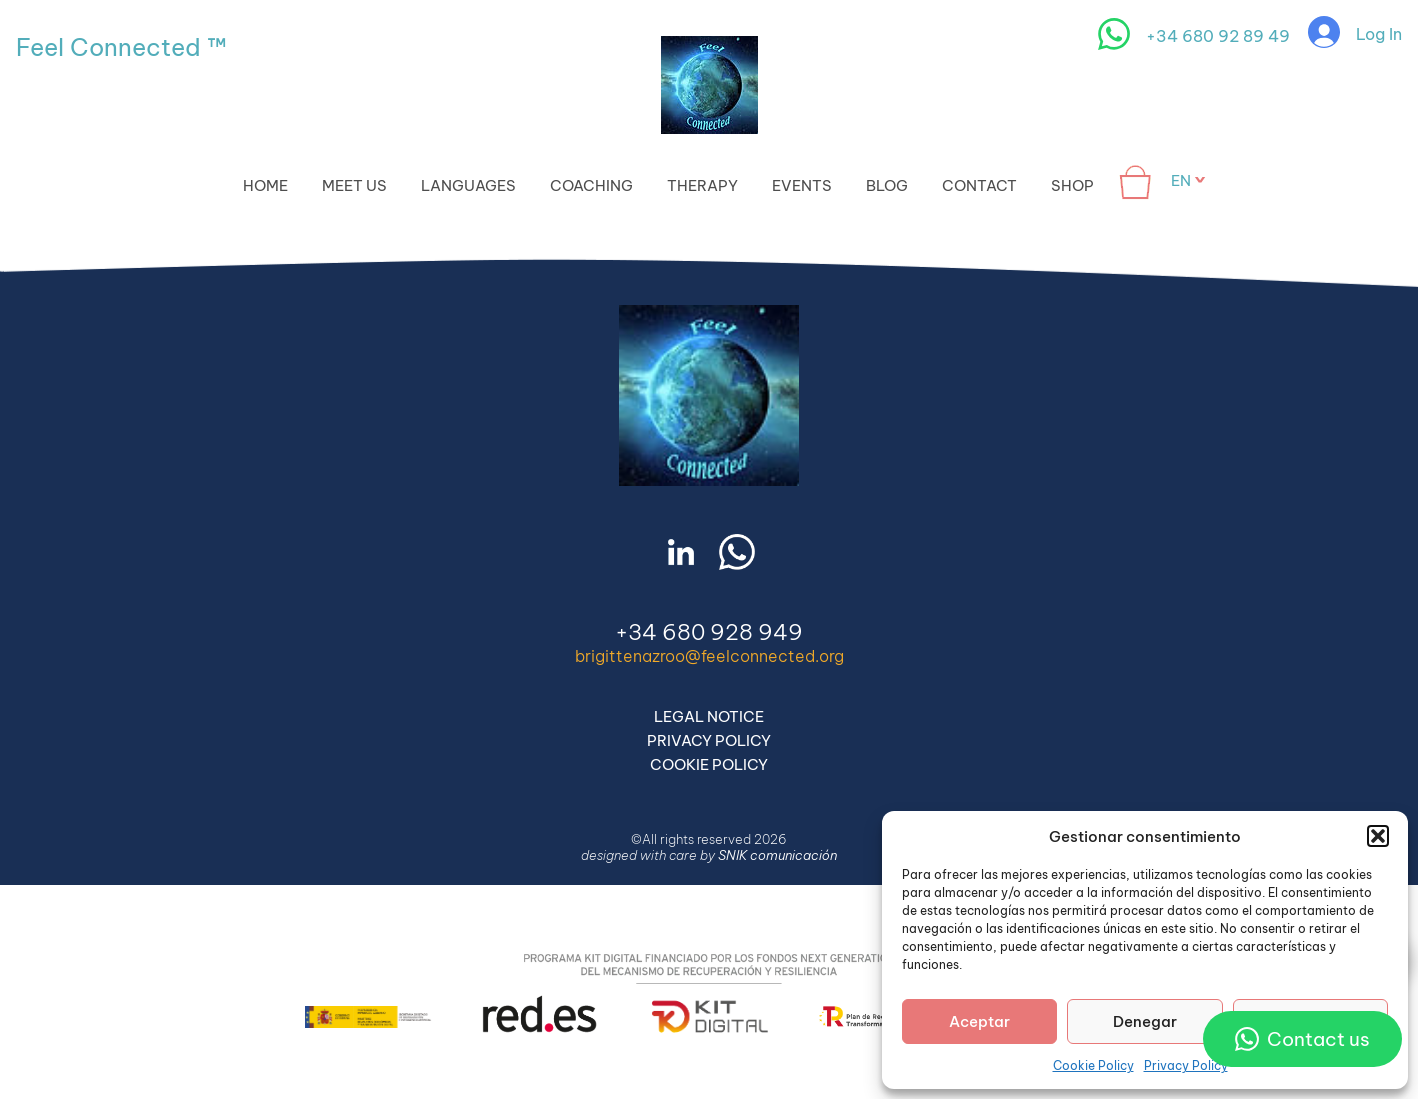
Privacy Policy (1186, 1065)
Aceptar (979, 1021)
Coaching (591, 185)
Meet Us (354, 185)
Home (265, 185)
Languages (468, 185)
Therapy (702, 185)
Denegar (1145, 1021)
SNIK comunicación (777, 855)
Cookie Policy (1093, 1065)
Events (802, 185)
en (1181, 180)
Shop (1072, 185)
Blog (887, 185)
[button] (1378, 836)
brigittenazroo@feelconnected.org (709, 656)
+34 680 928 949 (709, 632)
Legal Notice (709, 716)
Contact (979, 185)
